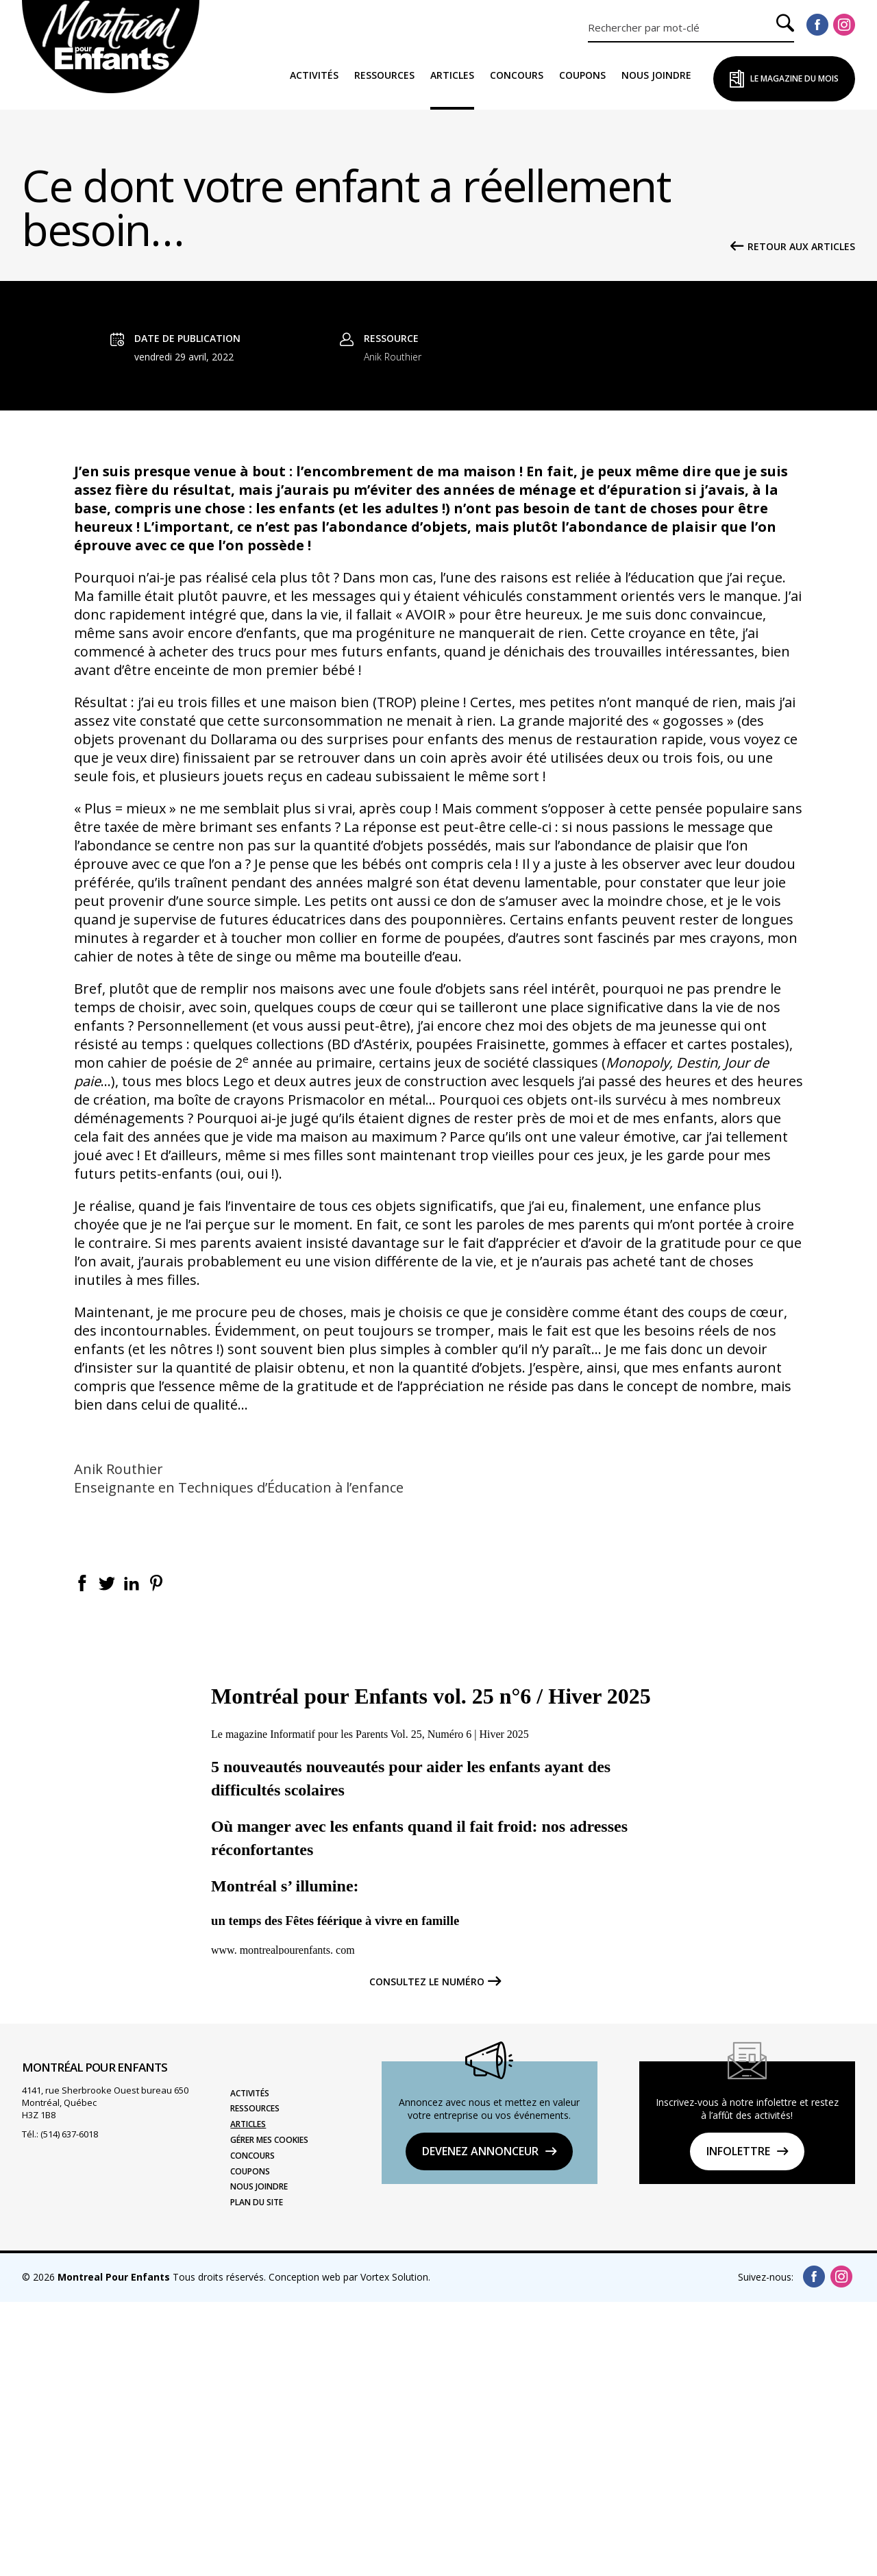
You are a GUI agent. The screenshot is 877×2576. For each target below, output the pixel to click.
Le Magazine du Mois (794, 78)
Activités (314, 75)
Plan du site (256, 2476)
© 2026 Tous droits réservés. (144, 2550)
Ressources (384, 75)
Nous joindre (656, 75)
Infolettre (738, 2425)
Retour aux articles (801, 247)
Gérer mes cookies (269, 2414)
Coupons (582, 75)
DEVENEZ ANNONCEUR (480, 2425)
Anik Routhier (392, 630)
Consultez (426, 2256)
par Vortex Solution (385, 2550)
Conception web (305, 2550)
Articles (452, 75)
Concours (516, 75)
